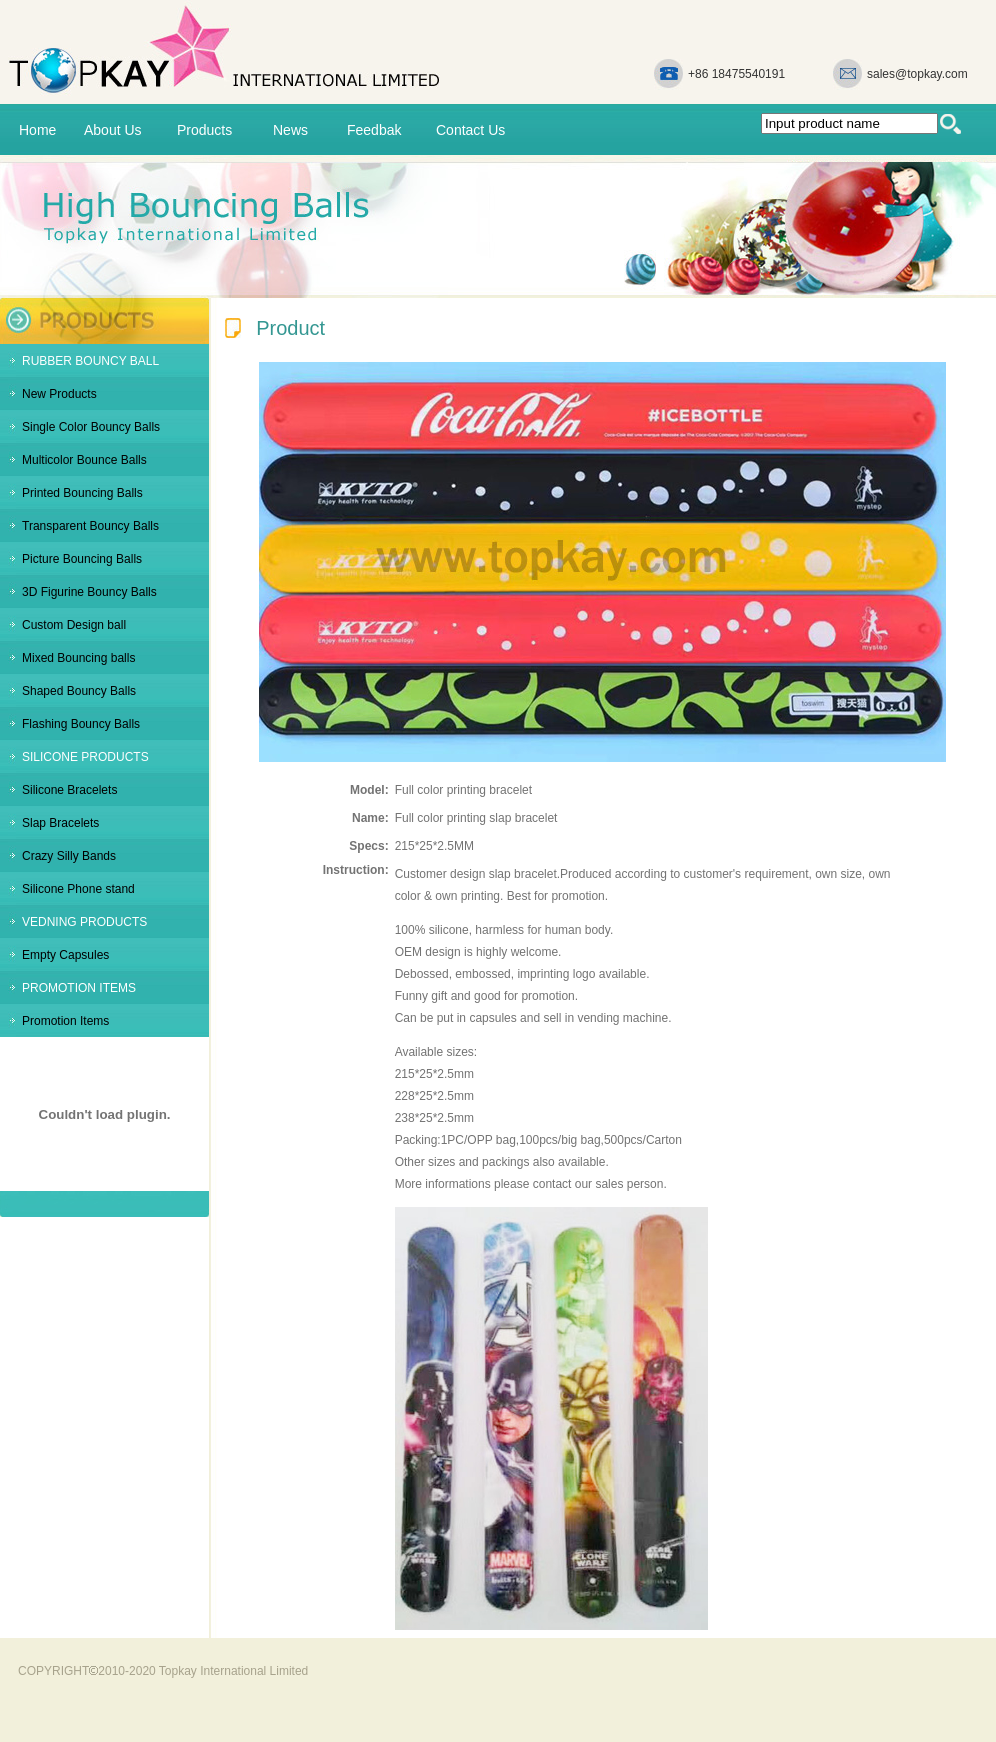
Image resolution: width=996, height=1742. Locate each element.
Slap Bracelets (60, 823)
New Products (59, 394)
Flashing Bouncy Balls (81, 724)
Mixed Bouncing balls (78, 658)
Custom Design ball (74, 625)
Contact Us (470, 130)
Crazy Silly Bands (69, 856)
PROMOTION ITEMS (79, 988)
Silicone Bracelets (69, 790)
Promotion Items (65, 1021)
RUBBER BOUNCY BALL (90, 361)
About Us (113, 130)
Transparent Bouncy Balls (90, 526)
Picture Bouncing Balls (82, 559)
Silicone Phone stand (78, 889)
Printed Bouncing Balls (82, 493)
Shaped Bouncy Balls (79, 691)
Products (204, 130)
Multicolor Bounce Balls (84, 460)
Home (37, 130)
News (290, 130)
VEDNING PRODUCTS (84, 922)
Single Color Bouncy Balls (91, 427)
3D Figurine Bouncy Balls (89, 592)
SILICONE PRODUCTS (85, 757)
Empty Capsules (65, 955)
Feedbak (374, 130)
